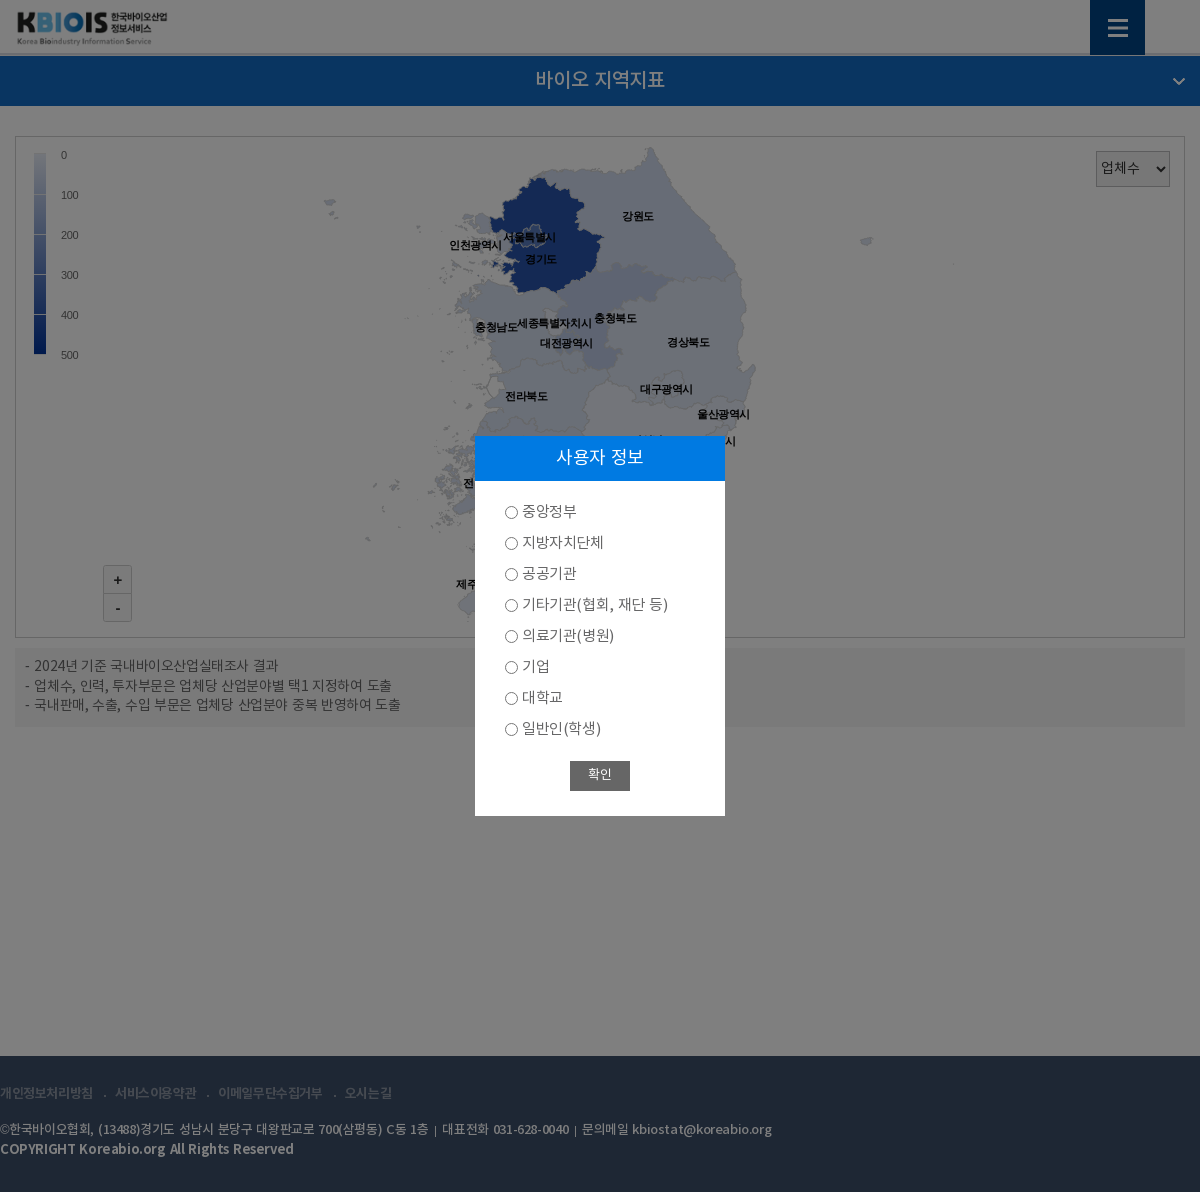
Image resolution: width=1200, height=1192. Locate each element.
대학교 (542, 698)
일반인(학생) (561, 729)
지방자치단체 (563, 543)
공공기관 (549, 574)
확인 (599, 775)
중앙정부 (549, 512)
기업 (535, 667)
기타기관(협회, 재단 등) (594, 605)
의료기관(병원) (568, 636)
